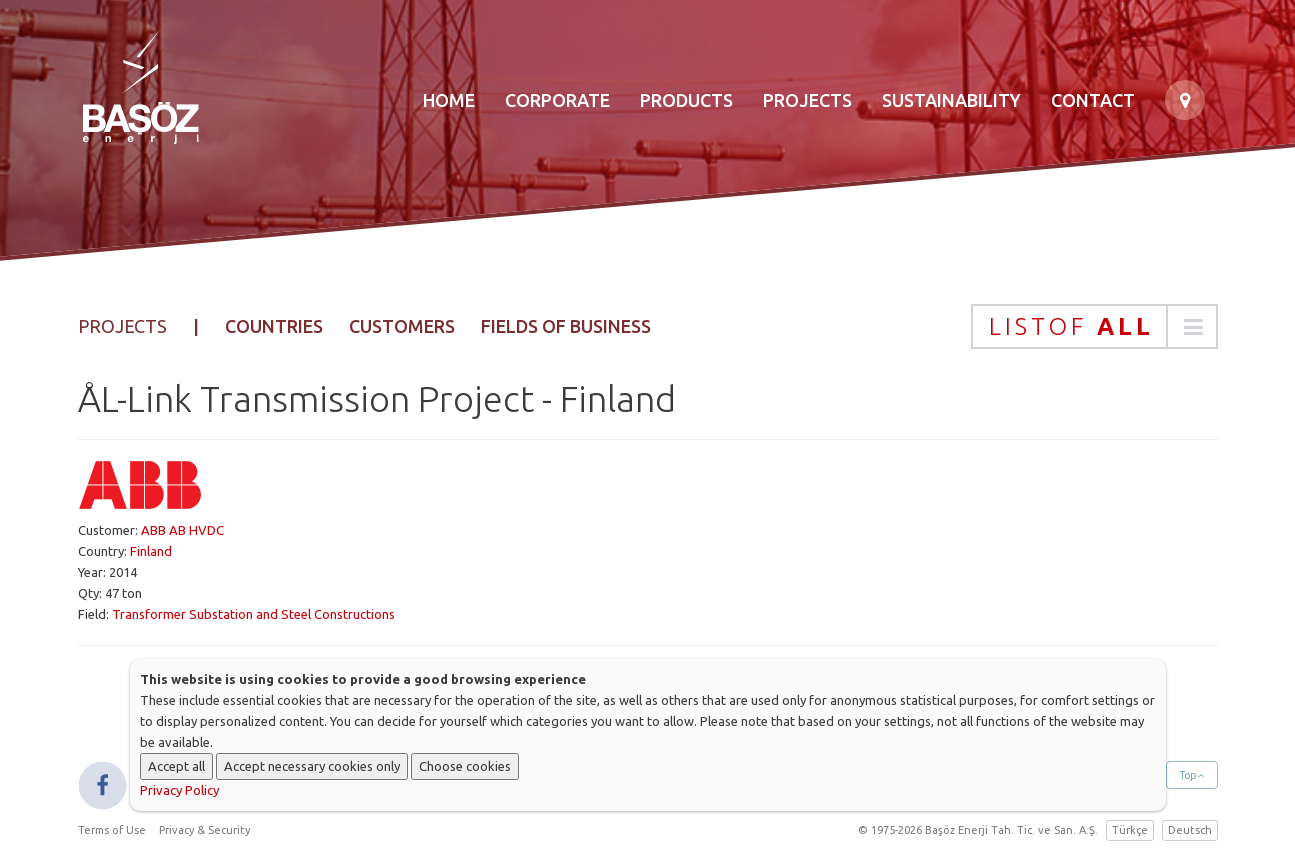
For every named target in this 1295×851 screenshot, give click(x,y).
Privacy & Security (204, 830)
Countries (274, 326)
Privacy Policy (179, 790)
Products (686, 100)
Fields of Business (566, 326)
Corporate (557, 100)
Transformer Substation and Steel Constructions (253, 614)
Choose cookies (465, 766)
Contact (1093, 100)
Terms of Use (112, 830)
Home (449, 100)
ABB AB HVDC (182, 530)
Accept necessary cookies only (312, 766)
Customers (402, 326)
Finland (151, 551)
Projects (807, 100)
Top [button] (1192, 775)
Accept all (176, 766)
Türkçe (1130, 830)
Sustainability (951, 100)
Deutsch (1190, 830)
